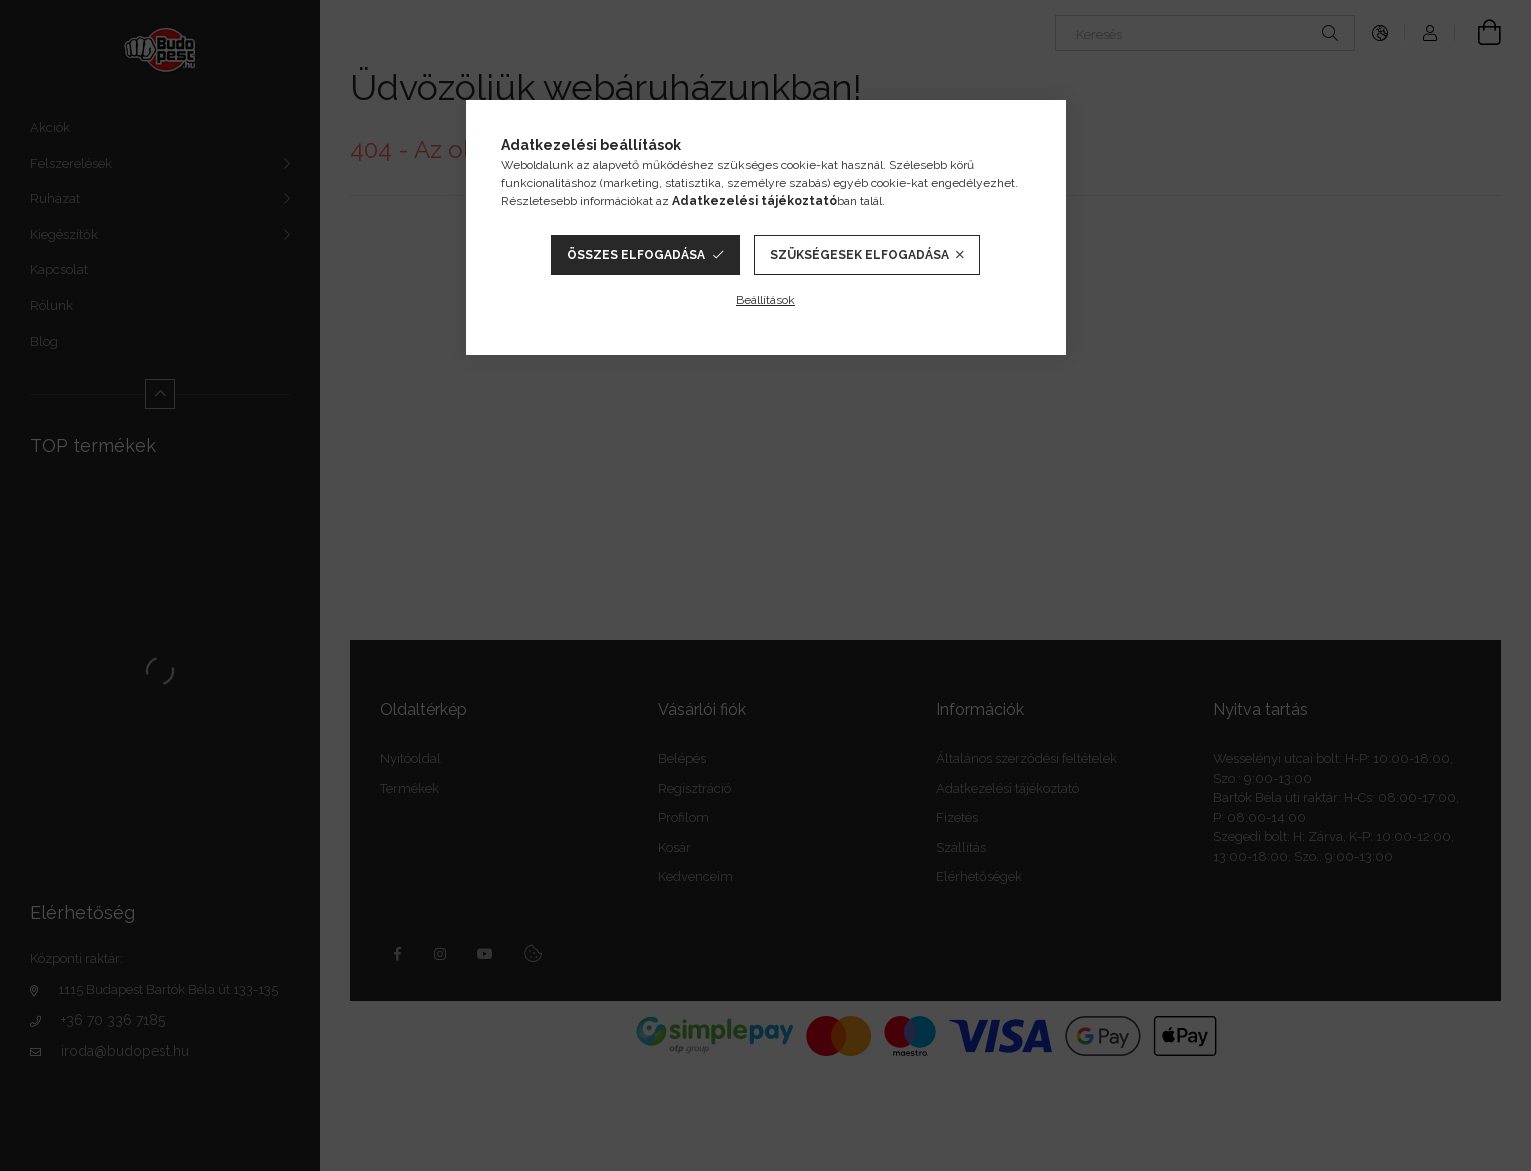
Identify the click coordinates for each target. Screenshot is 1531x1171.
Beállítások (765, 300)
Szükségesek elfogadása (859, 255)
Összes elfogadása (636, 255)
